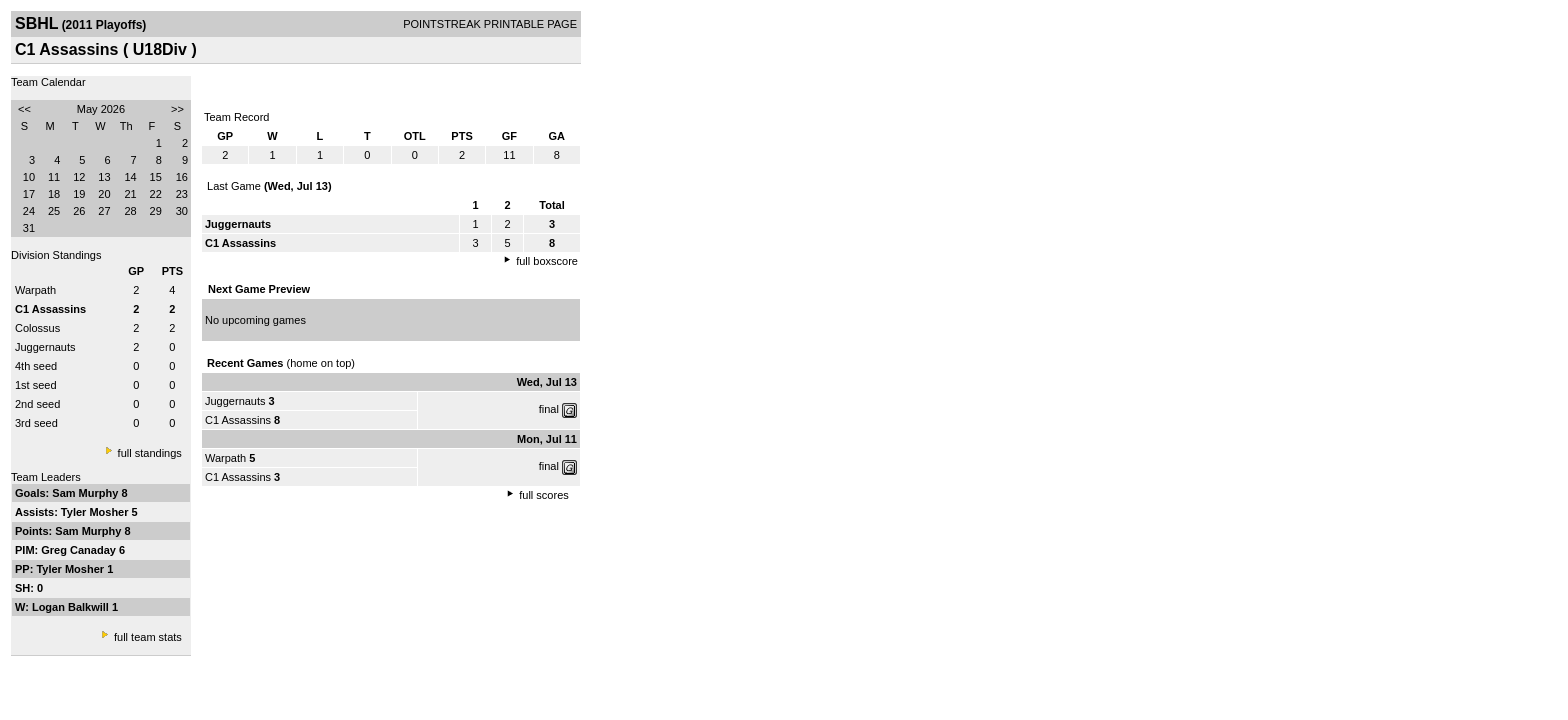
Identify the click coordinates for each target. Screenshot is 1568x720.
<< (24, 109)
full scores (544, 495)
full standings (150, 453)
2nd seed (37, 404)
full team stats (148, 637)
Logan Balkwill (72, 607)
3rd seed (36, 423)
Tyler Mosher (96, 512)
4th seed (36, 366)
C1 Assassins (238, 420)
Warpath (35, 290)
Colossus (37, 328)
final (549, 409)
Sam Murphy (86, 493)
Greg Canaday (80, 550)
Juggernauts (45, 347)
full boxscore (547, 261)
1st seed (36, 385)
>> (177, 109)
